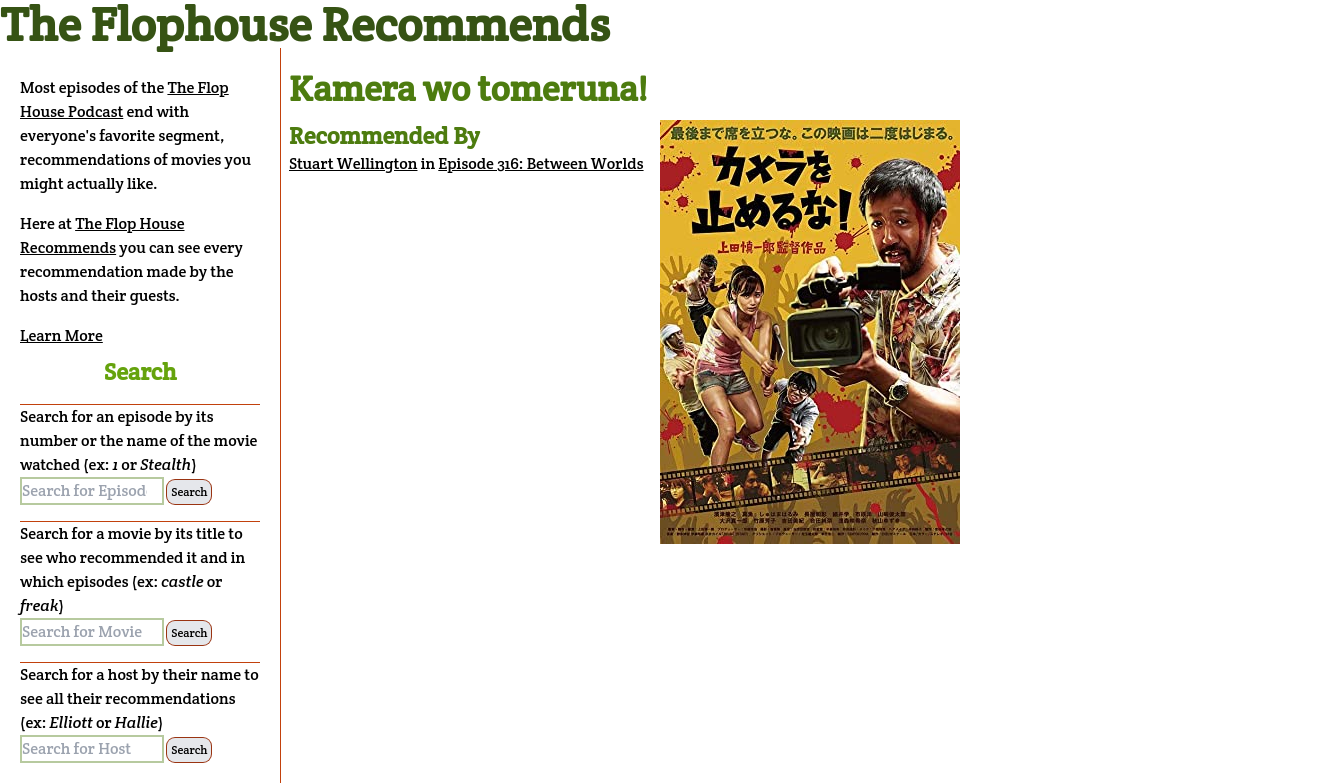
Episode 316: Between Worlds (540, 163)
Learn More (61, 335)
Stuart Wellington (353, 163)
